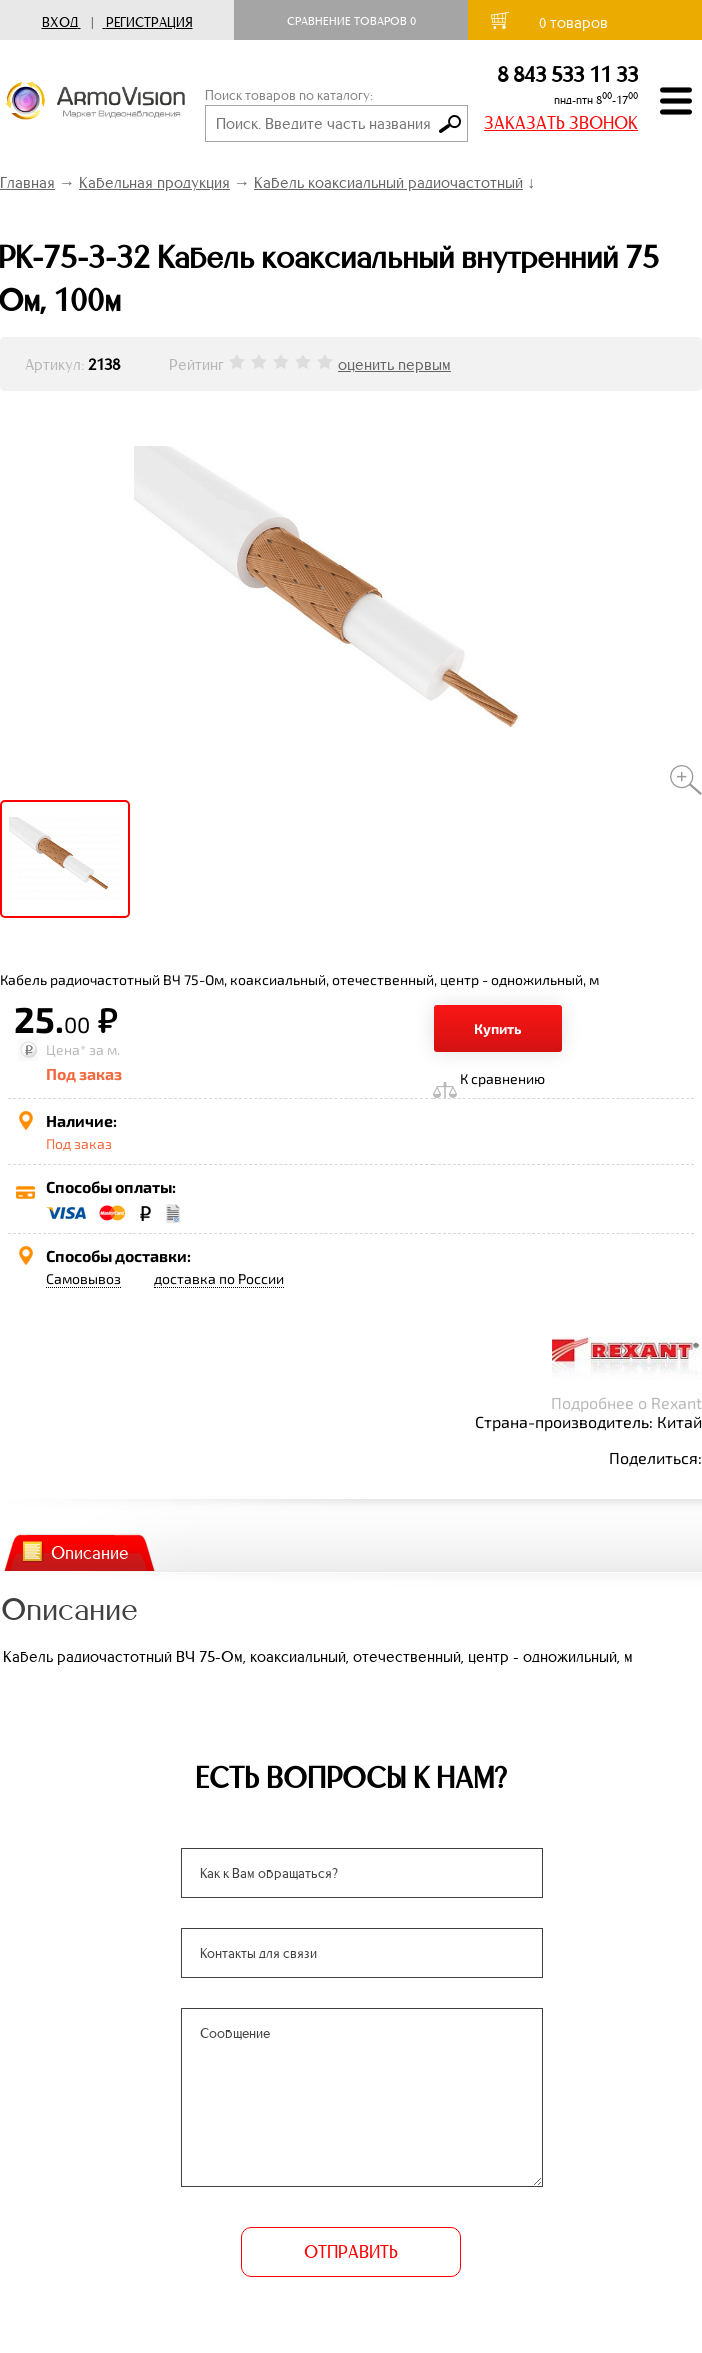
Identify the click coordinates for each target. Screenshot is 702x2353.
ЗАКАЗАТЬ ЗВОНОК (561, 123)
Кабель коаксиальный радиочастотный (388, 182)
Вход (60, 22)
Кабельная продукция (154, 182)
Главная (27, 182)
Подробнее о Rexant (626, 1402)
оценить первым (394, 364)
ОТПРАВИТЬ (351, 2252)
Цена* (66, 1049)
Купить (498, 1028)
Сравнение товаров (351, 21)
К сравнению (502, 1078)
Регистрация (149, 22)
